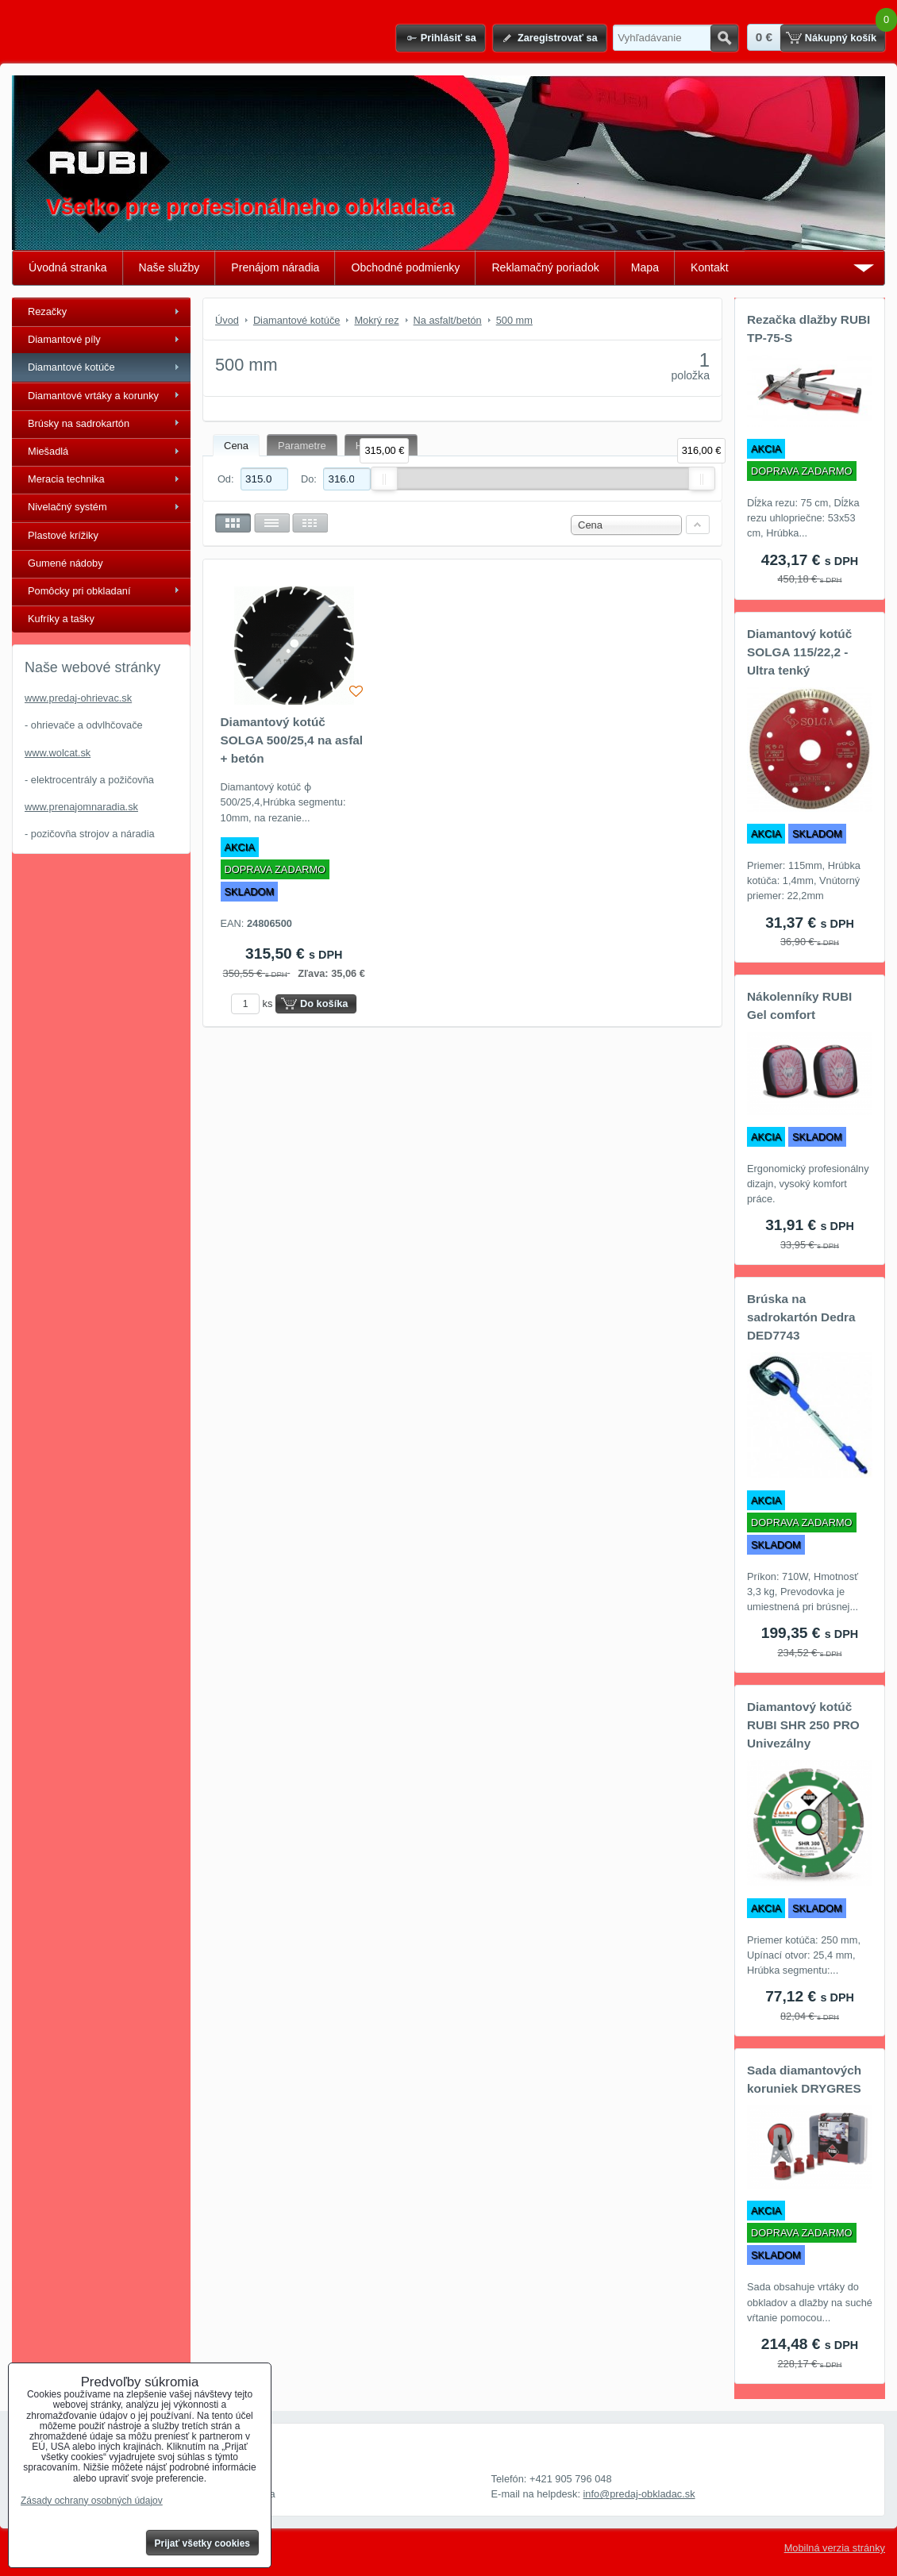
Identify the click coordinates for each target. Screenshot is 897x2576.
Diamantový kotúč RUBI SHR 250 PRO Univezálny (803, 1725)
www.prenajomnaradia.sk (81, 807)
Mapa (645, 267)
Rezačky (47, 311)
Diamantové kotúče (71, 367)
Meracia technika (66, 479)
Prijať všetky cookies (203, 2543)
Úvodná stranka (68, 267)
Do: (336, 478)
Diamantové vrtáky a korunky (93, 396)
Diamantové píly (64, 339)
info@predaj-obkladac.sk (639, 2494)
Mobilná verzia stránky (834, 2548)
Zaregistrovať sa (558, 38)
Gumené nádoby (65, 563)
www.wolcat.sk (57, 753)
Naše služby (169, 267)
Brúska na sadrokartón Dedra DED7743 (801, 1317)
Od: (253, 478)
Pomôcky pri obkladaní (79, 591)
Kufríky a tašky (61, 619)
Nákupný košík (840, 38)
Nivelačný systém (67, 507)
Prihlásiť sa (448, 38)
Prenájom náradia (275, 267)
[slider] (384, 478)
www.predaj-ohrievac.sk (78, 698)
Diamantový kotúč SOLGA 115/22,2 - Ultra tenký (799, 652)
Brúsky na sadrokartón (78, 423)
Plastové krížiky (63, 535)
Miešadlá (48, 451)
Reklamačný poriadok (545, 267)
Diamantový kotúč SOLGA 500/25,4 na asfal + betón (292, 740)
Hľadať (724, 38)
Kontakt (710, 267)
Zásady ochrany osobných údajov (92, 2500)
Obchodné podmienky (405, 267)
